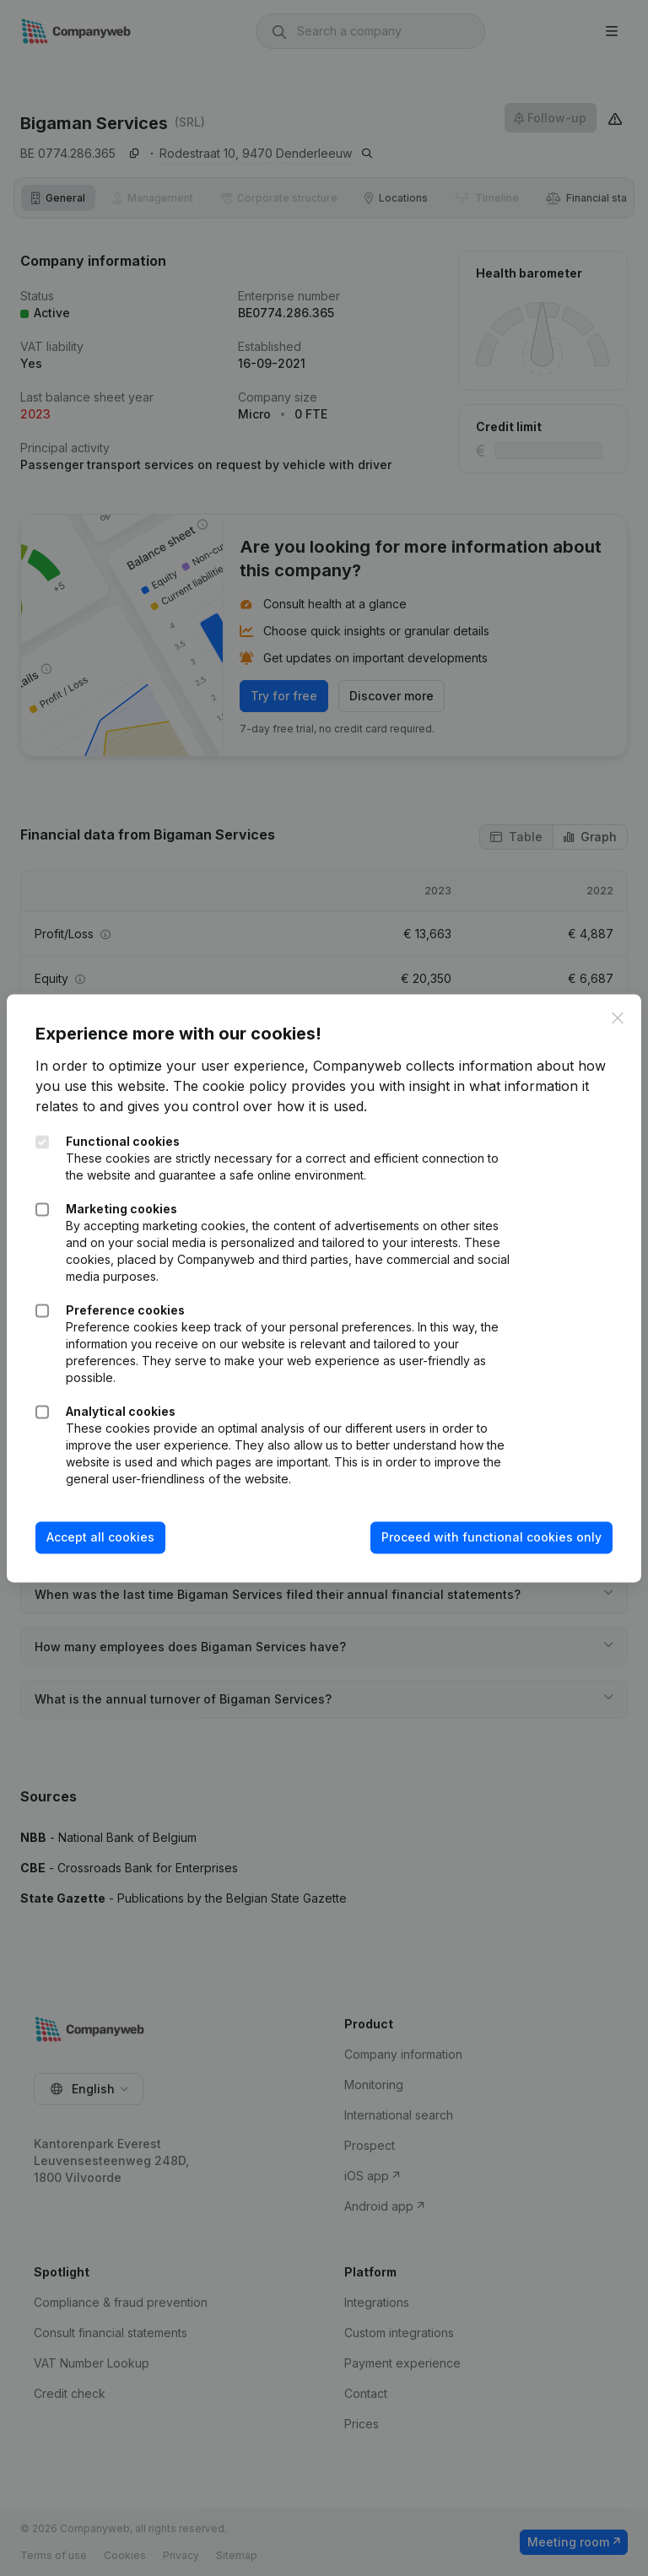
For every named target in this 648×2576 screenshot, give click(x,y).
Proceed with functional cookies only (486, 1538)
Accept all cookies (105, 1538)
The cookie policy (267, 1086)
